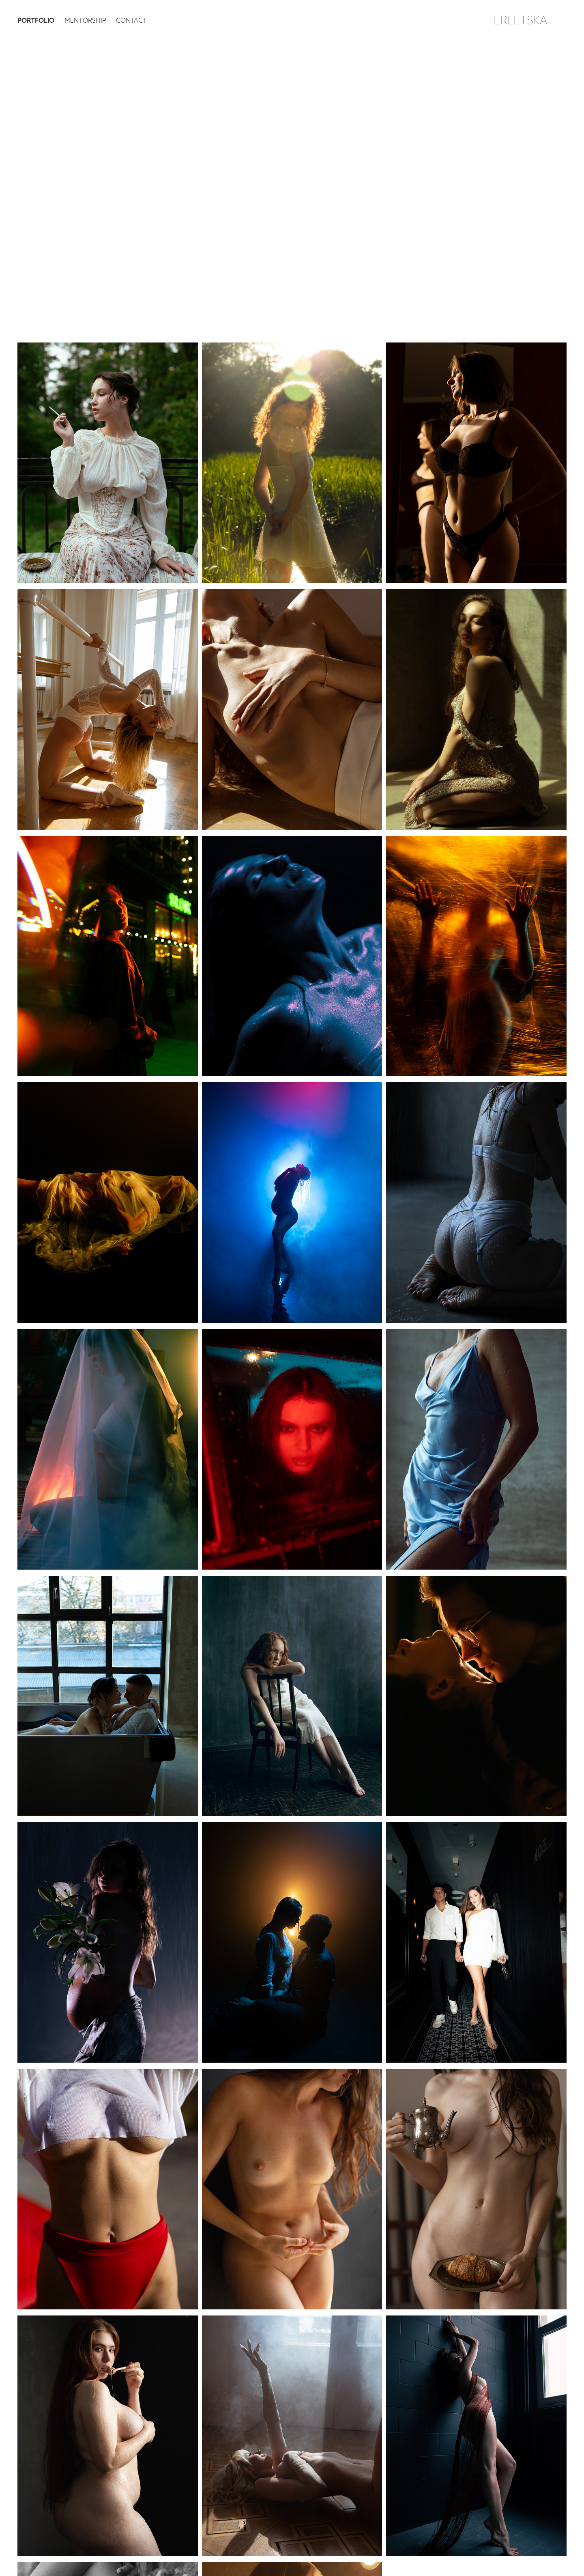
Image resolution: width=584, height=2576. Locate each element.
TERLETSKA (517, 20)
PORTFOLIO (35, 20)
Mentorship (85, 20)
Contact (131, 20)
